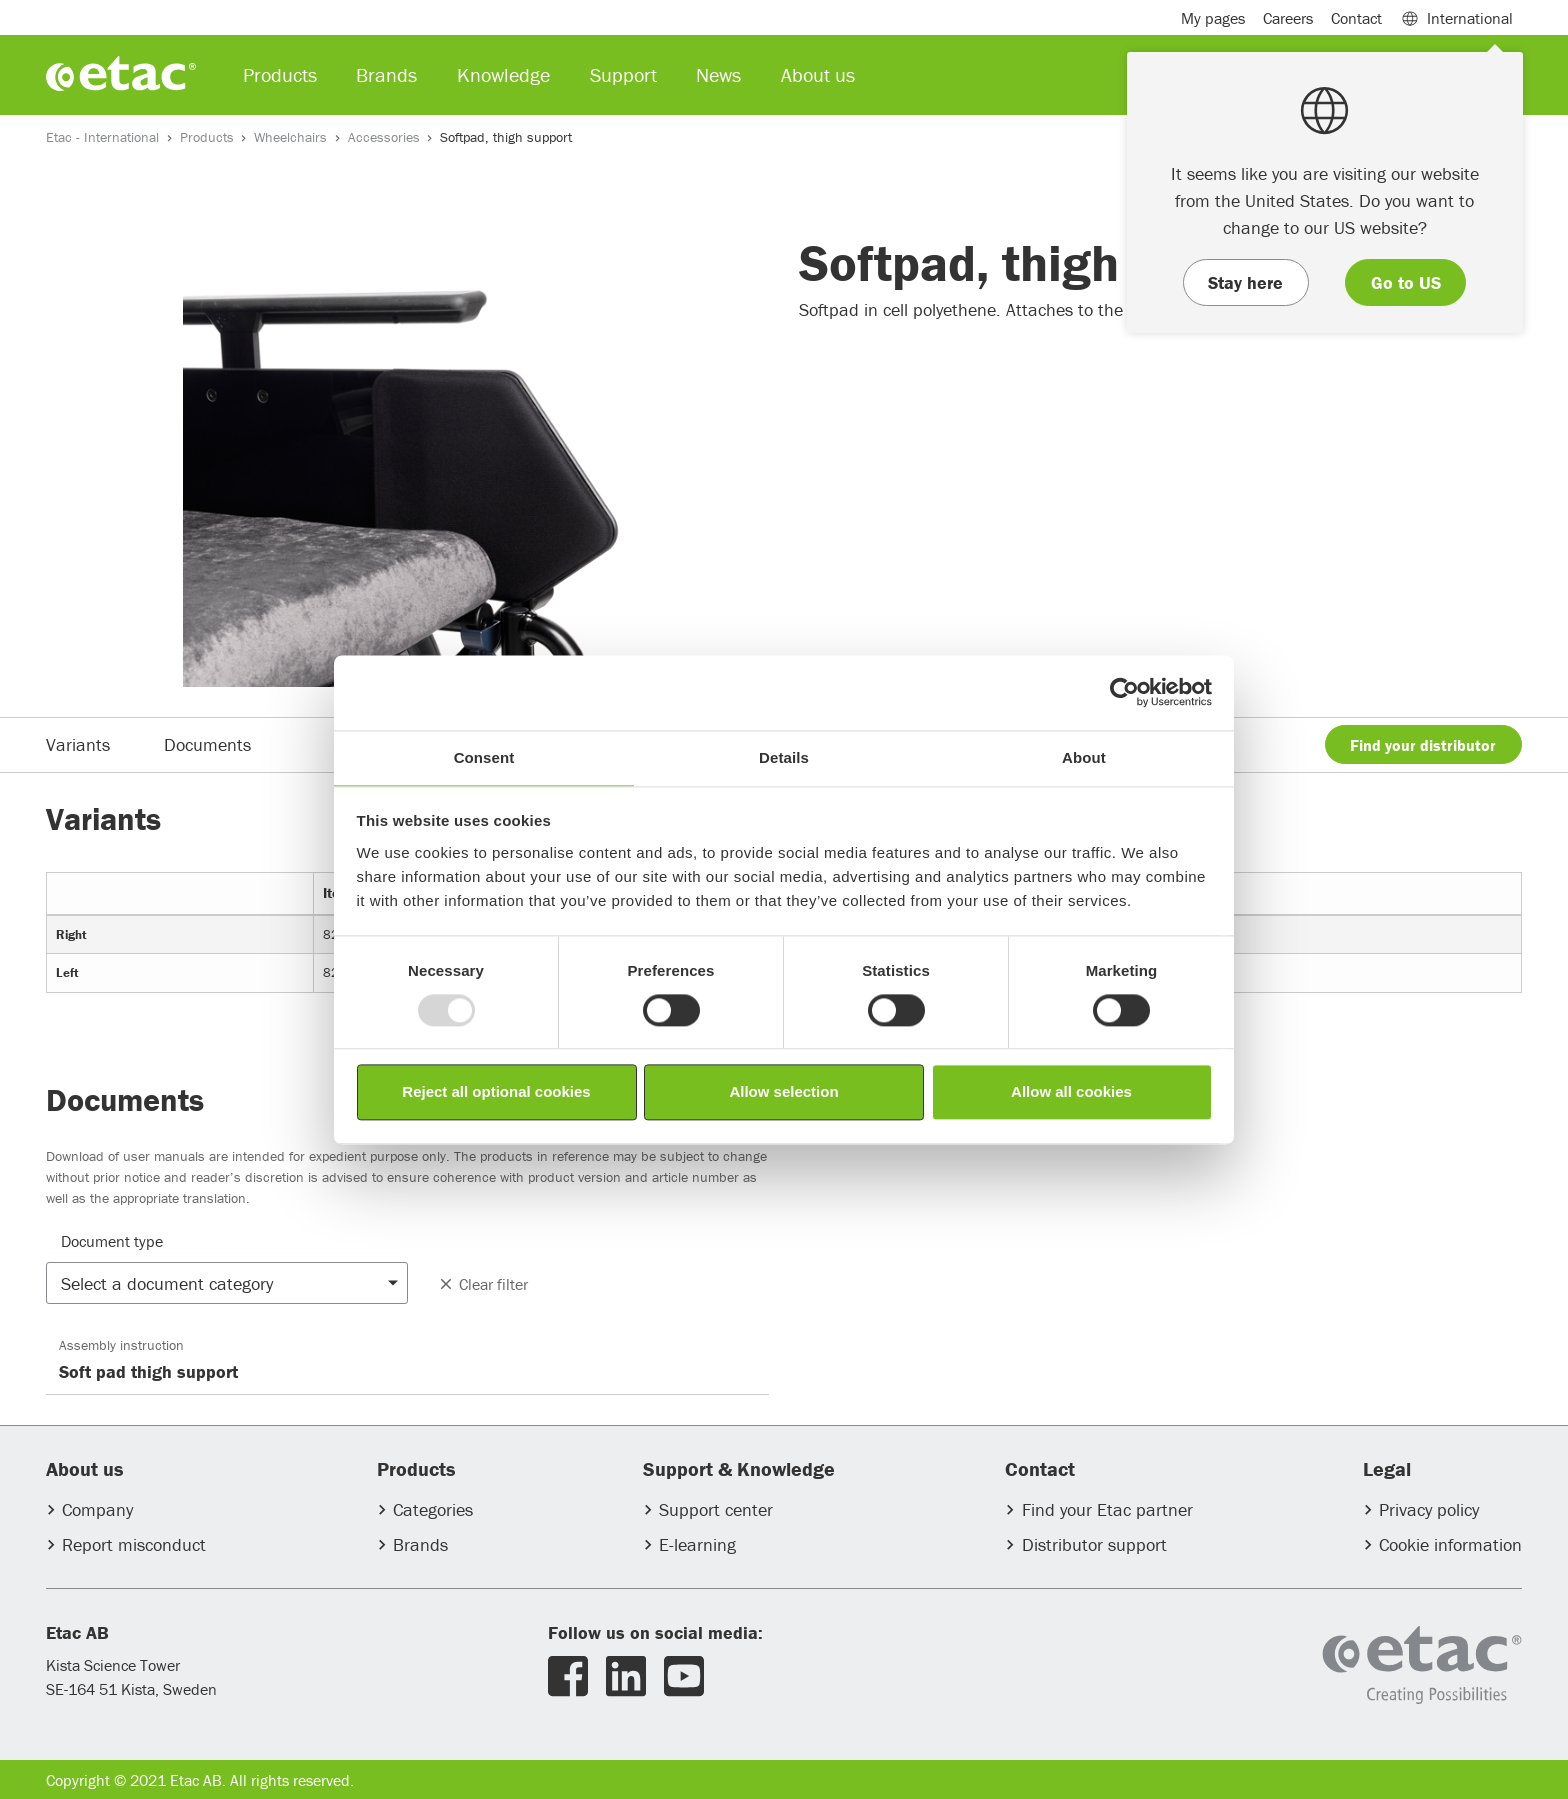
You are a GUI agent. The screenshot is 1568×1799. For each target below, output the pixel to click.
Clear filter (482, 1284)
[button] (227, 1283)
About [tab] (1084, 757)
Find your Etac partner (1107, 1509)
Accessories (384, 137)
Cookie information (1450, 1544)
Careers (1288, 18)
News (718, 74)
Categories (433, 1509)
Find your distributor (1423, 745)
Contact (1356, 18)
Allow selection (783, 1092)
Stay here (1245, 282)
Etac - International (102, 137)
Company (97, 1509)
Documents (207, 744)
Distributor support (1094, 1544)
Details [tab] (784, 757)
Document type (112, 1241)
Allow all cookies (1071, 1092)
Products (207, 137)
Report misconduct (134, 1544)
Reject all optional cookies (496, 1092)
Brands (420, 1544)
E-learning (697, 1544)
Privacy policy (1429, 1509)
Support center (716, 1509)
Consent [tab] (484, 757)
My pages (1213, 18)
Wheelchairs (290, 137)
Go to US (1406, 282)
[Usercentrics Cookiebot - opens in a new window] (1124, 692)
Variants (78, 744)
